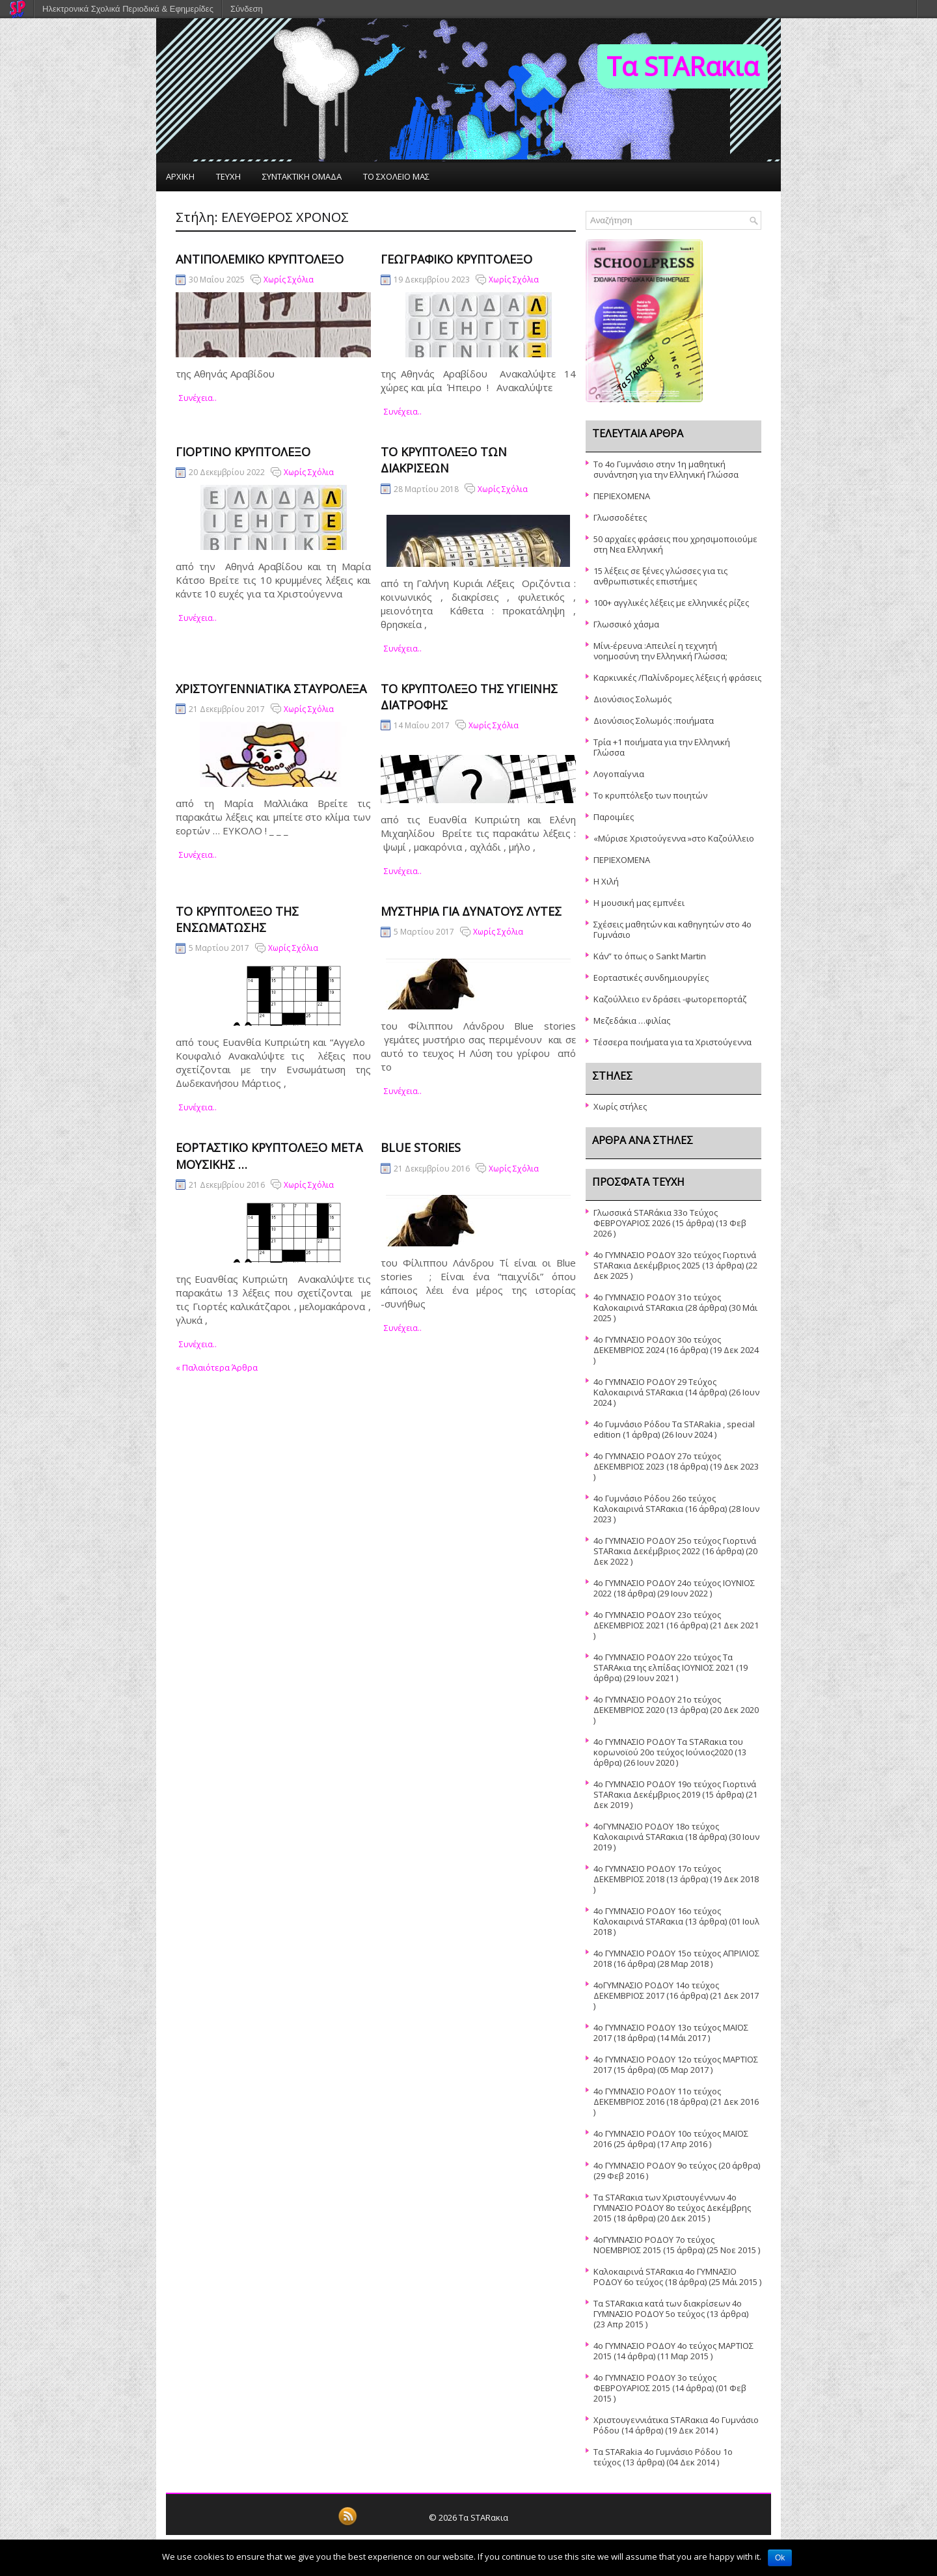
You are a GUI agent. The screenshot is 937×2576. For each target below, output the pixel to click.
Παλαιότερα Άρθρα (217, 1367)
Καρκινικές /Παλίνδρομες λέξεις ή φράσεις (677, 677)
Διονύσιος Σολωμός (632, 699)
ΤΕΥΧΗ (228, 176)
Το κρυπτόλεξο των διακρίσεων (444, 460)
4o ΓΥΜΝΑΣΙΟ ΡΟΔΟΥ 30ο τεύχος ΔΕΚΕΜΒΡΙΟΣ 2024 (657, 1345)
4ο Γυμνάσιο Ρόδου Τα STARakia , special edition (674, 1429)
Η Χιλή (606, 881)
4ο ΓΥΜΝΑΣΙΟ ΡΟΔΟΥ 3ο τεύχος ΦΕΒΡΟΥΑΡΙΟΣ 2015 (654, 2383)
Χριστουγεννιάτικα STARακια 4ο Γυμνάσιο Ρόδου (676, 2425)
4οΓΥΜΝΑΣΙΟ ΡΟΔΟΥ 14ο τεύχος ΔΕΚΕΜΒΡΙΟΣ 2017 (656, 1990)
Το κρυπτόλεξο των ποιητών (650, 795)
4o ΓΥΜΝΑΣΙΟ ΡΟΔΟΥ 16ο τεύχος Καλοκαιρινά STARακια (657, 1916)
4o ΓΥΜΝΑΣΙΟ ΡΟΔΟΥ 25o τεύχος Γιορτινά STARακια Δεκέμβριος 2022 (674, 1546)
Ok (780, 2557)
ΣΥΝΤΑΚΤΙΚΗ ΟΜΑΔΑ (302, 176)
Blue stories (421, 1147)
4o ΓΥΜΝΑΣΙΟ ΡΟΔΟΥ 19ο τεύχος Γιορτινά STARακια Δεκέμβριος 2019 (674, 1789)
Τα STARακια (682, 66)
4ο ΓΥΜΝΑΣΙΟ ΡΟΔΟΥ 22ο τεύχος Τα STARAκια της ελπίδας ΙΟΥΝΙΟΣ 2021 (663, 1662)
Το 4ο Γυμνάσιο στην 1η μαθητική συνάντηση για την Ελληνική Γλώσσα (666, 469)
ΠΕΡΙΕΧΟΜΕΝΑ (621, 496)
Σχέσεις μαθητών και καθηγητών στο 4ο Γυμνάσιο (672, 929)
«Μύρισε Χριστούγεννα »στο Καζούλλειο (673, 838)
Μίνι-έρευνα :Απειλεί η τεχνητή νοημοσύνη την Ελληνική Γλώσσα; (660, 651)
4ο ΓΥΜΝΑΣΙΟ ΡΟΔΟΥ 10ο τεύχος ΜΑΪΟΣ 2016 (670, 2139)
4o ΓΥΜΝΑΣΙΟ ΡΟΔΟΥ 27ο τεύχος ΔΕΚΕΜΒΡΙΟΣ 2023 (657, 1461)
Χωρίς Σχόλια (289, 279)
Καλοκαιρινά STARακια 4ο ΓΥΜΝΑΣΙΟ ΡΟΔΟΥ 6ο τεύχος (665, 2277)
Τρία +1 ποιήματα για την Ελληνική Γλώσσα (661, 747)
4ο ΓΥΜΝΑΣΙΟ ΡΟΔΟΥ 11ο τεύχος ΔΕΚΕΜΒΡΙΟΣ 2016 (657, 2096)
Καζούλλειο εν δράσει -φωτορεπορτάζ (669, 999)
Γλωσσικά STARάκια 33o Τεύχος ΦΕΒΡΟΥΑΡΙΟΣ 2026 (655, 1218)
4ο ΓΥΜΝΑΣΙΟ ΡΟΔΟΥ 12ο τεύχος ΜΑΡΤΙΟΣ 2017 (675, 2064)
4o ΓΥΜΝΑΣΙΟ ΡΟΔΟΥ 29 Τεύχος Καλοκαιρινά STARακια (654, 1387)
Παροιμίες (613, 817)
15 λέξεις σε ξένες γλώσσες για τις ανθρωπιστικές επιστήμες (660, 576)
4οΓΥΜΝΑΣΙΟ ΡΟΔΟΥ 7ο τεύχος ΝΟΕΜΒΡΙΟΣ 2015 (653, 2245)
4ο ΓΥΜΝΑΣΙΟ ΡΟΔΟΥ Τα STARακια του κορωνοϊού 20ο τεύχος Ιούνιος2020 (668, 1747)
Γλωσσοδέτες (620, 517)
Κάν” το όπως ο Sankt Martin (649, 956)
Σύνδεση (246, 9)
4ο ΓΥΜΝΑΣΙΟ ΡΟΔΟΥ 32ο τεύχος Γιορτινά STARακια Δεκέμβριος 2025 (674, 1260)
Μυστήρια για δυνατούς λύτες (471, 911)
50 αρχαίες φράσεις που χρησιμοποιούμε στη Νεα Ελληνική (675, 544)
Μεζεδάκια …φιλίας (631, 1020)
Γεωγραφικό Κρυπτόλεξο (456, 259)
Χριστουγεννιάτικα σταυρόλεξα (271, 688)
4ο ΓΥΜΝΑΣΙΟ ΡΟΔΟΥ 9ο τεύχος (654, 2165)
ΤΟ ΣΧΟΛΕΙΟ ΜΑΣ (396, 176)
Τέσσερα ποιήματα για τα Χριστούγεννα (672, 1042)
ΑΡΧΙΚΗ (180, 176)
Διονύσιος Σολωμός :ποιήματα (653, 720)
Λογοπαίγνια (618, 774)
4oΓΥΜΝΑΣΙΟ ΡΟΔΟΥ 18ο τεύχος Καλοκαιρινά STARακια (656, 1831)
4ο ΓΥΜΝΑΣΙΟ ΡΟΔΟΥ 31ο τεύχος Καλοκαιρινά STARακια (657, 1302)
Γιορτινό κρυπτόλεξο (243, 451)
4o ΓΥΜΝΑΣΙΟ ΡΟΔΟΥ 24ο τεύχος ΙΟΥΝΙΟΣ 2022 (674, 1588)
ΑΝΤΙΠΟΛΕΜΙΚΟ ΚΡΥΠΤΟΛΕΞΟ (260, 259)
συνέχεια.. (198, 398)
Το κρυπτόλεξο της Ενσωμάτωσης (237, 919)
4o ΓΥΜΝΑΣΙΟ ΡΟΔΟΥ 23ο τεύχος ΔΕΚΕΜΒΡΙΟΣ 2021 (657, 1620)
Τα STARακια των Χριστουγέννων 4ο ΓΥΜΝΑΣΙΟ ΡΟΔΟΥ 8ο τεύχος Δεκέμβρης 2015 (672, 2207)
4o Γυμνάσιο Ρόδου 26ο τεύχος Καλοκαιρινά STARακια (654, 1503)
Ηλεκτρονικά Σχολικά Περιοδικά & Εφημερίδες (127, 9)
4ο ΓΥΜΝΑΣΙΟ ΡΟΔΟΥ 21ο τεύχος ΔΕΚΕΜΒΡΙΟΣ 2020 (657, 1704)
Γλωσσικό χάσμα (626, 624)
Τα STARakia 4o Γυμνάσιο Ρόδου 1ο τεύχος (663, 2457)
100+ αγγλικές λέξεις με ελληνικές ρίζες (671, 603)
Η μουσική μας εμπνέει (639, 903)
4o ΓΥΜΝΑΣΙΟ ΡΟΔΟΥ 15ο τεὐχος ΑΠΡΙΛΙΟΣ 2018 (676, 1958)
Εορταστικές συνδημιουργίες (651, 977)
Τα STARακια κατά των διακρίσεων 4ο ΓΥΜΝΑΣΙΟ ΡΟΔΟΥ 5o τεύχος (667, 2308)
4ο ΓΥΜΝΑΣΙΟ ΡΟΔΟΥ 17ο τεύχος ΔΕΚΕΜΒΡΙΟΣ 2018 (657, 1874)
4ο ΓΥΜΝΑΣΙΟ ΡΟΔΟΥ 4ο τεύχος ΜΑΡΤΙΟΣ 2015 (673, 2351)
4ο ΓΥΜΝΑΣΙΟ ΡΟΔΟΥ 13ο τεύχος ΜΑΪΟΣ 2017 (670, 2032)
